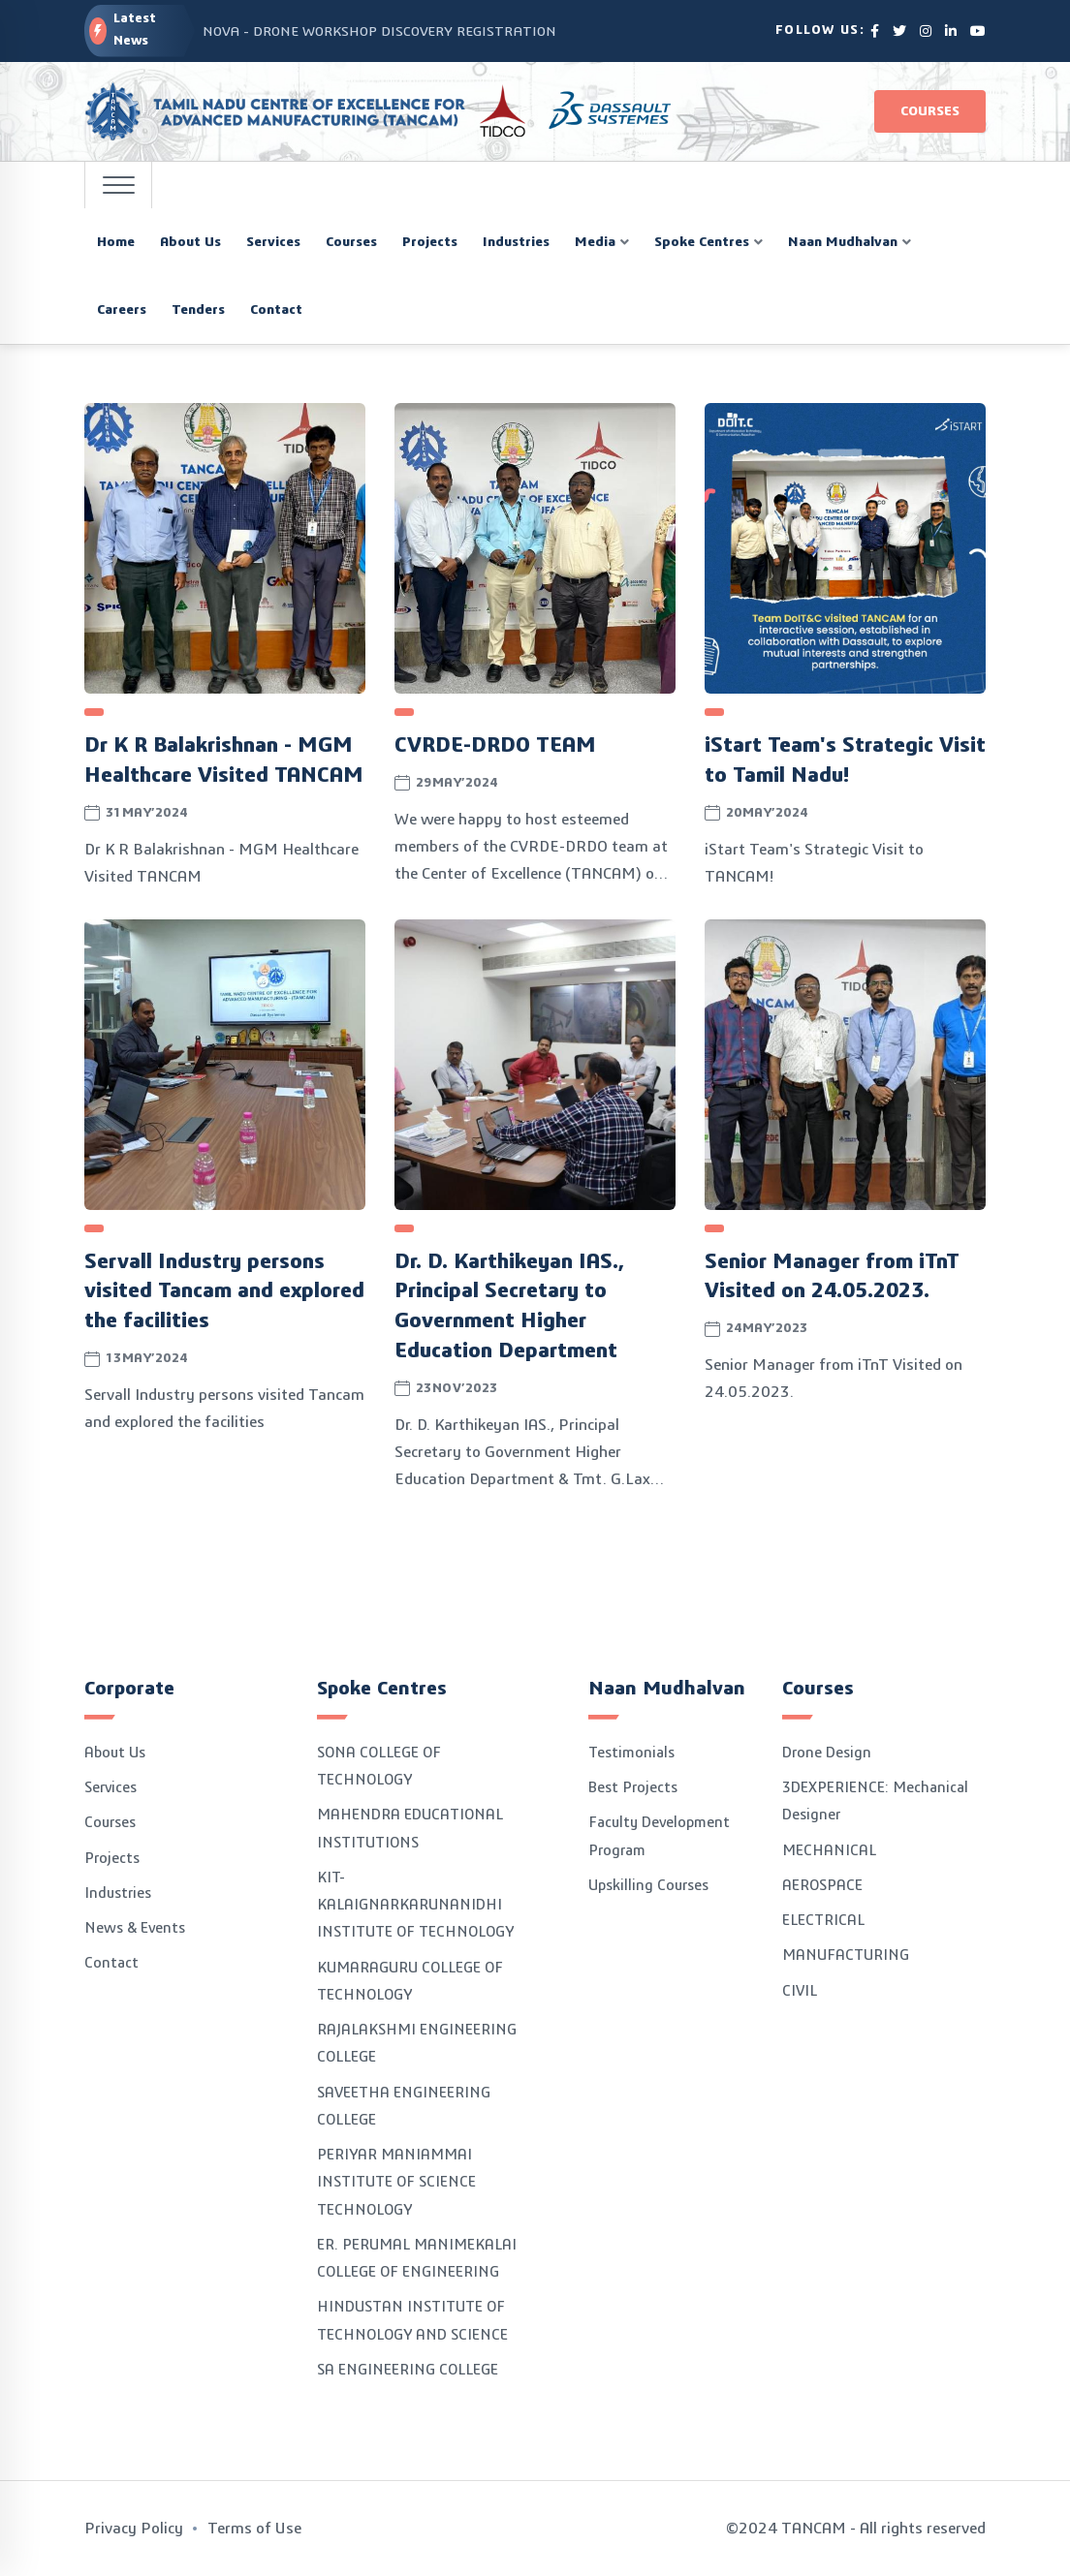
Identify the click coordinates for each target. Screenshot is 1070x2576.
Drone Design (826, 1753)
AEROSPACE (822, 1885)
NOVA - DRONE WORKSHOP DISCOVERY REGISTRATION (379, 32)
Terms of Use (254, 2528)
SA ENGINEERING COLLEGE (407, 2370)
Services (110, 1788)
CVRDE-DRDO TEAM (495, 745)
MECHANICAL (829, 1851)
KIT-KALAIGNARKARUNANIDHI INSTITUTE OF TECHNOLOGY (415, 1905)
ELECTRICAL (823, 1920)
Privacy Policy (133, 2528)
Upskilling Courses (648, 1885)
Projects (112, 1858)
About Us (114, 1753)
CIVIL (799, 1991)
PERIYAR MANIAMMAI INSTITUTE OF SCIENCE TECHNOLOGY (396, 2183)
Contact (111, 1963)
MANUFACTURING (845, 1955)
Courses (930, 111)
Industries (117, 1893)
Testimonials (631, 1753)
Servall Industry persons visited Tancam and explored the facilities (224, 1291)
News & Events (134, 1928)
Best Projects (632, 1788)
